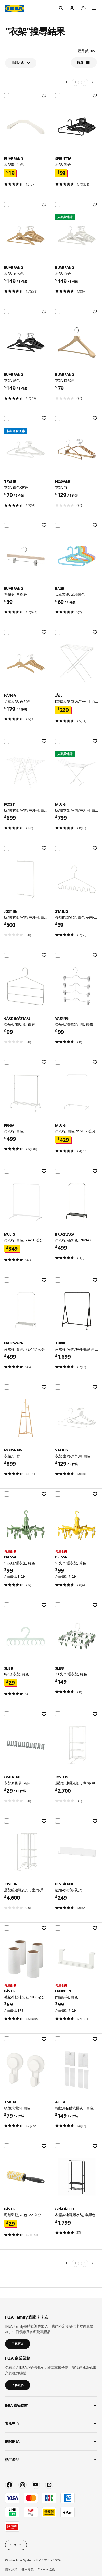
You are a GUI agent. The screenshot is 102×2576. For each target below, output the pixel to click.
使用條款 (27, 2569)
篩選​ (80, 62)
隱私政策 (11, 2569)
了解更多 (18, 2344)
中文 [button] (13, 2545)
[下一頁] (92, 82)
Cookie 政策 (46, 2569)
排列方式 (18, 63)
